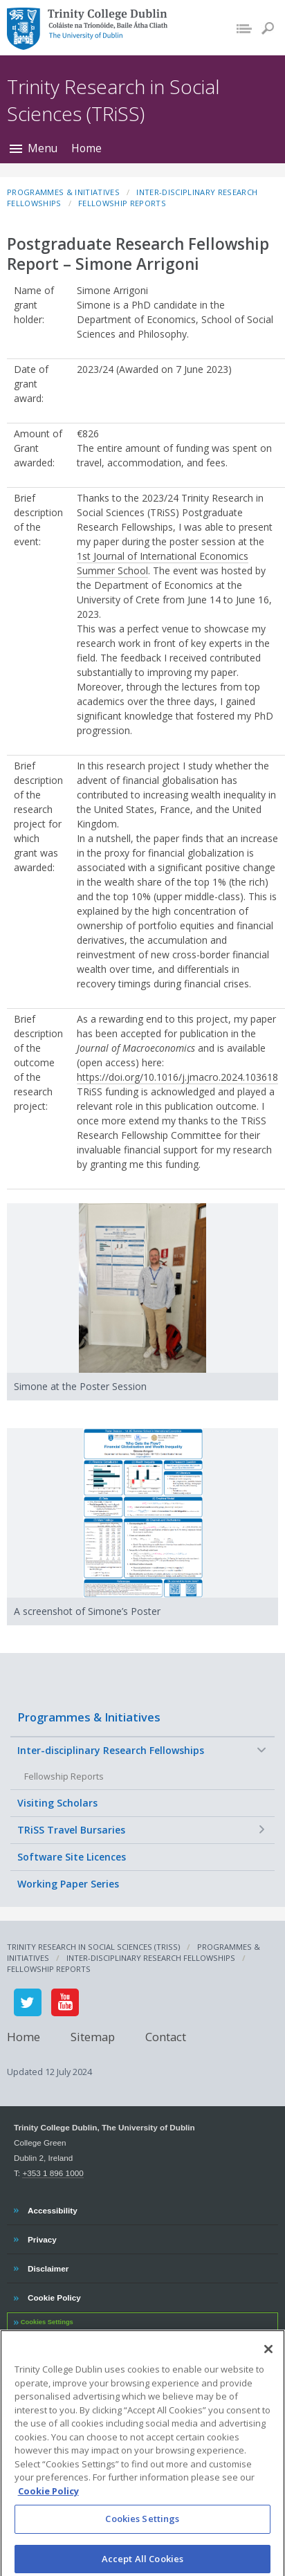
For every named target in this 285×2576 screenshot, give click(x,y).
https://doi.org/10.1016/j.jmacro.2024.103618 (177, 1077)
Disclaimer (47, 2266)
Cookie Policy (54, 2296)
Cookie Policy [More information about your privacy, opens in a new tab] (48, 2501)
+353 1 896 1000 (52, 2172)
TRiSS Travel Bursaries (71, 1829)
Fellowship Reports (64, 1776)
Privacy (42, 2237)
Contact (165, 2037)
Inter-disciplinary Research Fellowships (110, 1750)
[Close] (268, 2359)
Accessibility (52, 2208)
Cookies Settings (47, 2322)
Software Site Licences (71, 1856)
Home (86, 148)
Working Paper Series (68, 1883)
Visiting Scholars (57, 1802)
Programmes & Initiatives (88, 1717)
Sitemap (93, 2037)
